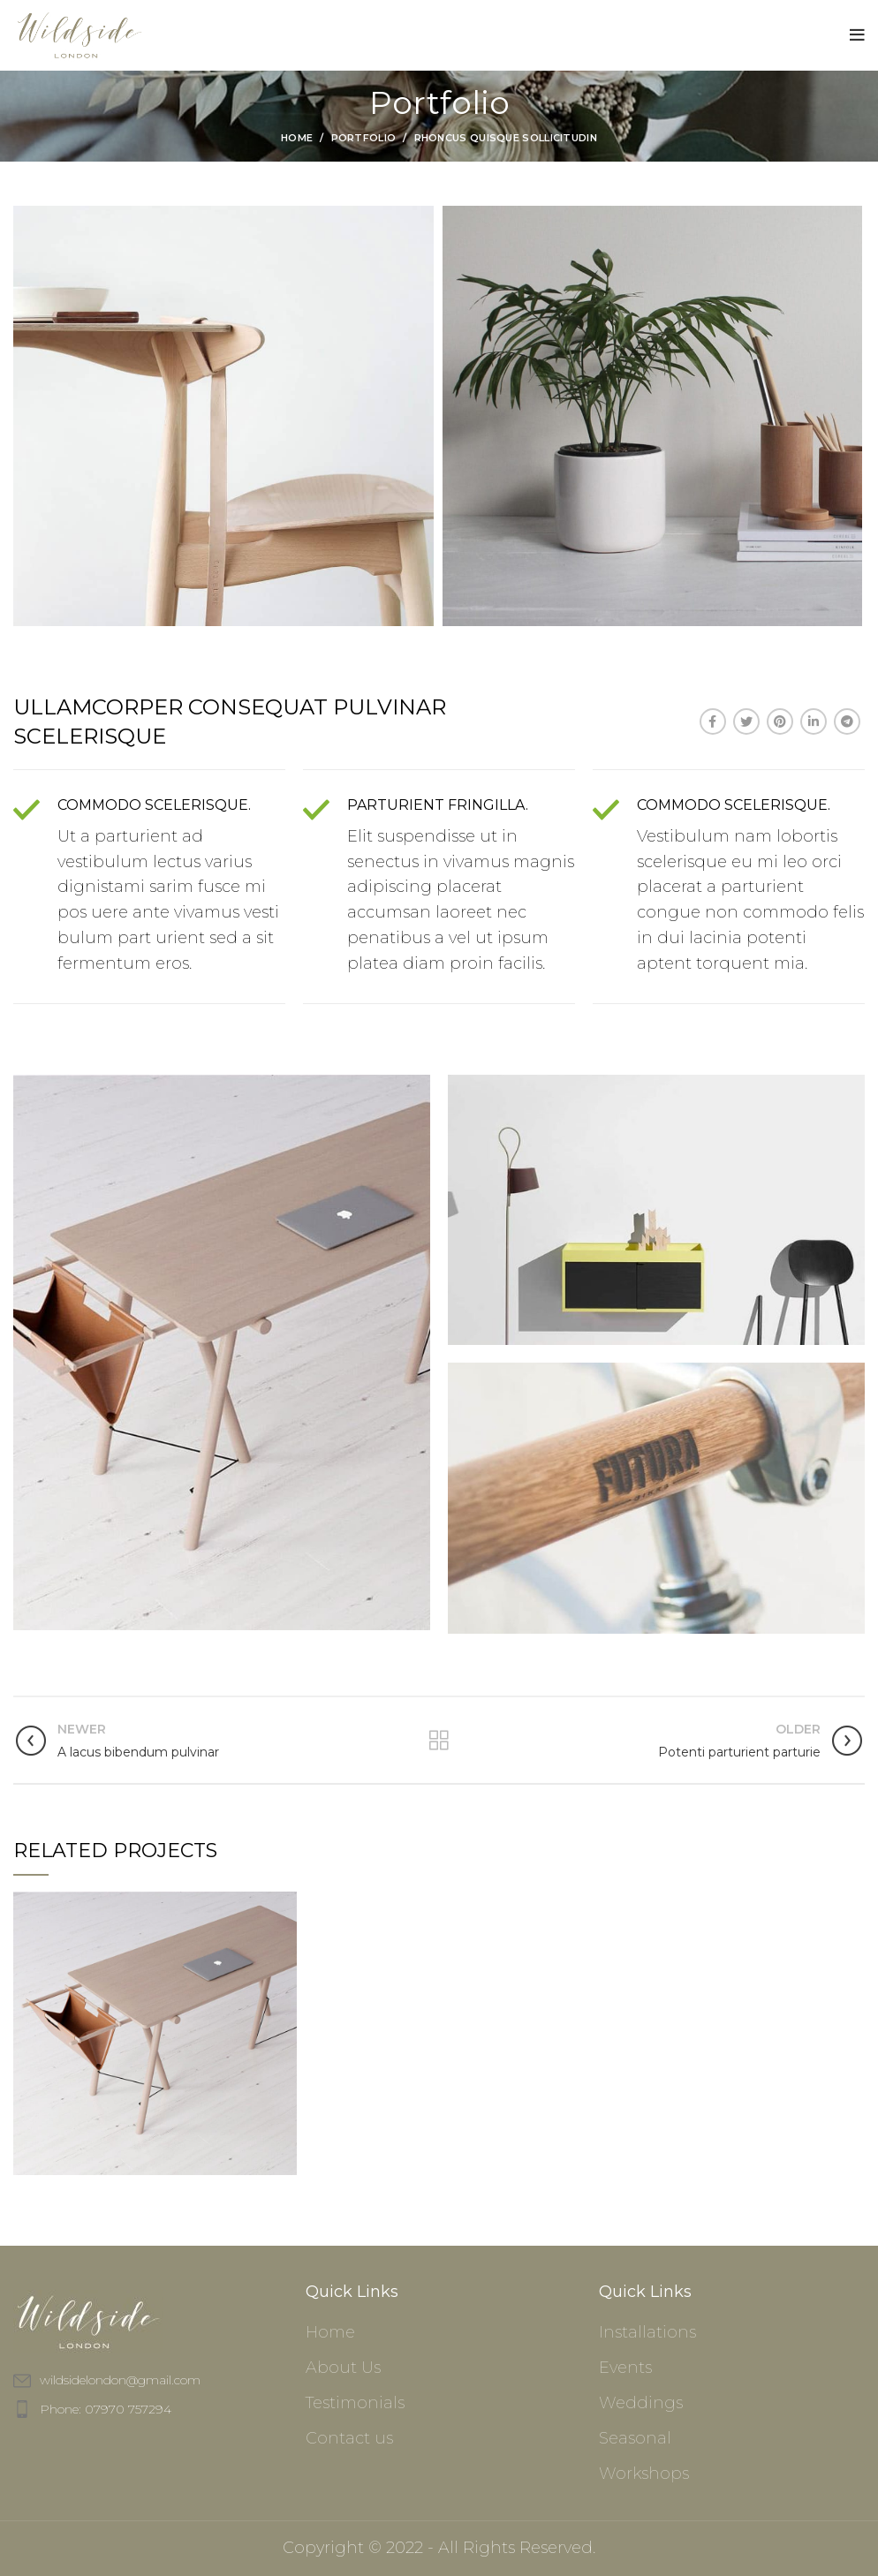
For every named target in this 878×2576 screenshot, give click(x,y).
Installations (647, 2332)
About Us (343, 2367)
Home (297, 138)
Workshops (644, 2473)
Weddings (641, 2403)
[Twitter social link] (746, 721)
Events (625, 2367)
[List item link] (146, 2409)
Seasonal (635, 2438)
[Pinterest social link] (780, 721)
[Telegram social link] (847, 721)
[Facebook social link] (713, 721)
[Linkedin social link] (813, 721)
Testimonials (355, 2403)
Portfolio (364, 138)
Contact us (349, 2438)
